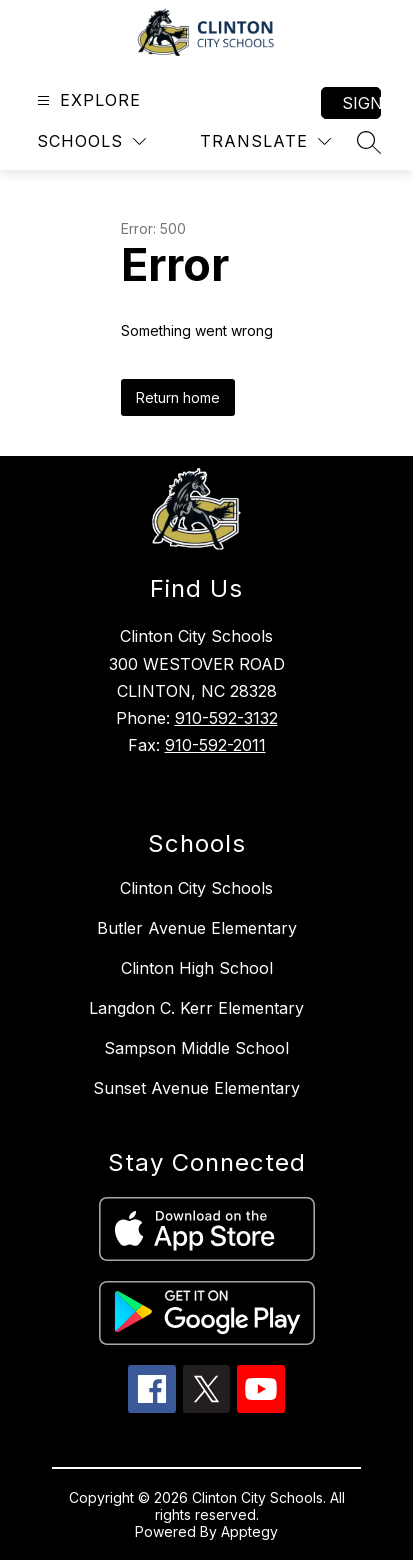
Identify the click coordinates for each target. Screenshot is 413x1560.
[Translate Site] (265, 141)
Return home (178, 397)
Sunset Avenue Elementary (196, 1088)
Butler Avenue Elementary (197, 928)
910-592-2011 (215, 745)
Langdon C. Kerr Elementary (196, 1008)
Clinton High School (197, 968)
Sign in (361, 103)
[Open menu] (86, 100)
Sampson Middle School (196, 1048)
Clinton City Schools (196, 888)
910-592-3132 (226, 718)
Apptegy (249, 1531)
